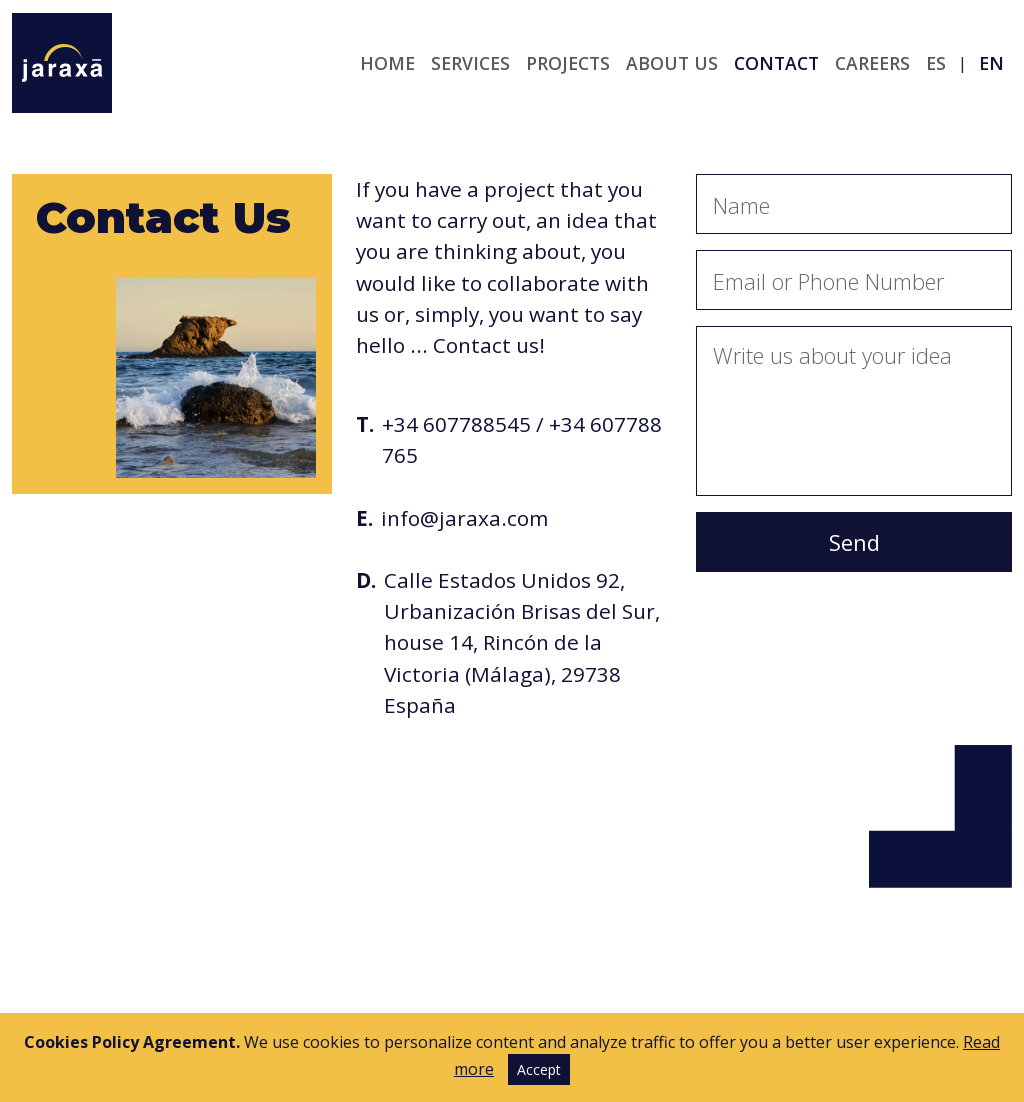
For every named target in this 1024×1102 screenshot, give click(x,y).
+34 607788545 (456, 424)
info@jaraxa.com (464, 518)
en (991, 63)
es (936, 63)
